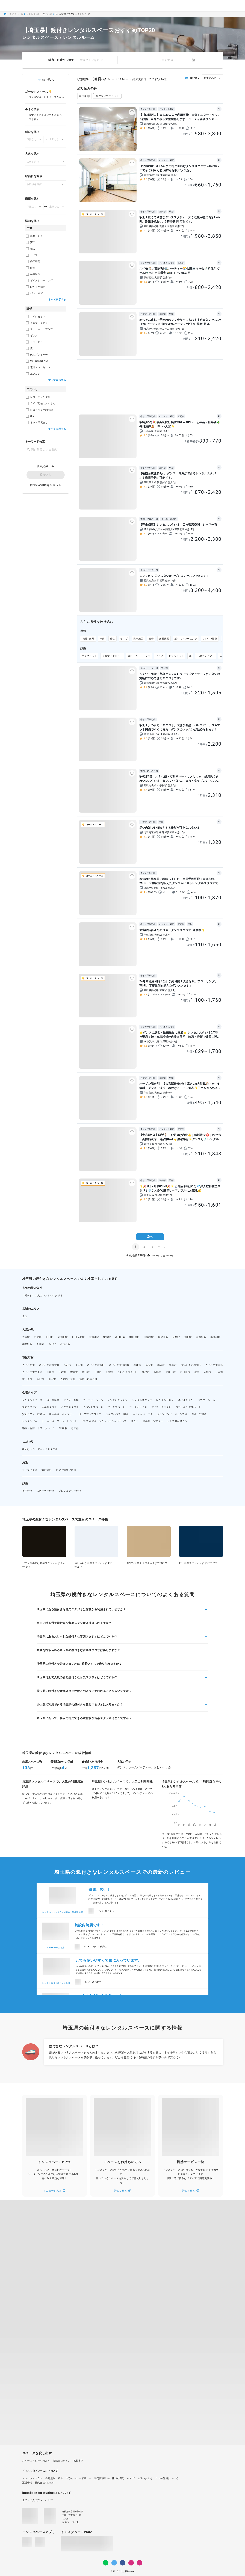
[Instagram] (131, 2563)
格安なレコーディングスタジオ (40, 1449)
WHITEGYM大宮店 (55, 1947)
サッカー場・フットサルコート (59, 1421)
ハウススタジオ (70, 1407)
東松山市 (171, 1372)
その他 (75, 1428)
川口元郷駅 (78, 1337)
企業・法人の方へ (32, 2500)
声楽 (102, 638)
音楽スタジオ (33, 14)
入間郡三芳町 (67, 1379)
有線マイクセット (112, 656)
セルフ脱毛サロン (177, 1421)
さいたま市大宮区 (49, 1365)
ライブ (124, 638)
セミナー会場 (71, 1400)
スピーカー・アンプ (139, 656)
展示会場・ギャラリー (61, 1414)
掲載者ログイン (61, 2460)
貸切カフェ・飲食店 (33, 1414)
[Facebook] (122, 2563)
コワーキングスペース (188, 1407)
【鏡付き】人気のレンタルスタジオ (42, 1295)
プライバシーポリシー (78, 2478)
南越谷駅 (201, 1337)
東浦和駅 (63, 1337)
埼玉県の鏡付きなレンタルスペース (73, 14)
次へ (150, 1236)
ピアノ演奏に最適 (66, 1469)
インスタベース (13, 14)
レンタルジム (29, 1421)
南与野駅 (27, 1344)
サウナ (134, 1421)
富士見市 (27, 1379)
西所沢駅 (65, 1344)
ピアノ (159, 656)
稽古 (112, 638)
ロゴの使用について (166, 2478)
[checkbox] (27, 236)
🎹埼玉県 (47, 14)
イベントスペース (93, 1407)
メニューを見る (54, 2190)
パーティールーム (93, 1400)
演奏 (151, 638)
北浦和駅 (94, 1337)
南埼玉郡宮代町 (88, 1379)
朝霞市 (109, 1372)
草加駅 (176, 1337)
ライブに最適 (29, 1469)
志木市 (74, 1372)
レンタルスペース (32, 1400)
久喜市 (172, 1365)
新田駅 (52, 1344)
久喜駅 (40, 1344)
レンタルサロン (165, 1400)
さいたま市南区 (214, 1365)
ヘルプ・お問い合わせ (139, 2478)
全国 (24, 1316)
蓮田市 (40, 1379)
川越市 (50, 1372)
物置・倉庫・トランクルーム (38, 1428)
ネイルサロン (185, 1400)
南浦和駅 (215, 1337)
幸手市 (52, 1379)
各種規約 (50, 2478)
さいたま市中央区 (32, 1372)
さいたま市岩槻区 (191, 1365)
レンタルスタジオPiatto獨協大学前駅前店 (62, 1912)
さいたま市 (28, 1365)
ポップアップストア (90, 1414)
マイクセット (89, 656)
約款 (60, 2478)
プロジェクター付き (69, 1490)
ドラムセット (176, 656)
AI (219, 109)
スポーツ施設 (199, 1414)
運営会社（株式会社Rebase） (39, 2482)
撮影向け (47, 1469)
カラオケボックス (143, 1414)
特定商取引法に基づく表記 (109, 2478)
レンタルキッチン (117, 1400)
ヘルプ (49, 2500)
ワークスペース (116, 1407)
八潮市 (219, 1372)
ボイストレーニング (185, 638)
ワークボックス (138, 1407)
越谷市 (161, 1365)
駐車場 (63, 1428)
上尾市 (98, 1372)
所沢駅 (38, 1337)
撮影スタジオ (29, 1407)
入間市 (207, 1372)
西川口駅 (120, 1337)
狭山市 (86, 1372)
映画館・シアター (153, 1421)
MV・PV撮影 (209, 638)
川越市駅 (149, 1337)
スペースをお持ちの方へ (36, 2460)
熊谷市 (146, 1372)
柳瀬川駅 (163, 1337)
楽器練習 (164, 638)
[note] (139, 2563)
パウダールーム (206, 1400)
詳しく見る (122, 2190)
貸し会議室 (53, 1400)
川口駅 (49, 1337)
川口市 (79, 1365)
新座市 (149, 1365)
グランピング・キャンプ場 (172, 1414)
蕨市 (196, 1372)
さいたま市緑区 (96, 1365)
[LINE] (105, 2563)
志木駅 (107, 1337)
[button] (122, 1611)
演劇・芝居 (88, 638)
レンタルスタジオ (142, 1400)
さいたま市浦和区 (119, 1365)
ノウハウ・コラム (32, 2478)
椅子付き (27, 1490)
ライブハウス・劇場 (117, 1414)
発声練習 (138, 638)
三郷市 (62, 1372)
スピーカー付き (45, 1490)
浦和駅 (188, 1337)
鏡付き (84, 96)
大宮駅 (26, 1337)
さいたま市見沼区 (127, 1372)
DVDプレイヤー (205, 656)
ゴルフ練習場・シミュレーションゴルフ (104, 1421)
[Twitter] (114, 2563)
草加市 (137, 1365)
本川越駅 (134, 1337)
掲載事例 (78, 2460)
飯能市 (157, 1372)
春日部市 (185, 1372)
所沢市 (67, 1365)
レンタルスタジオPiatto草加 (56, 1983)
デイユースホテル (161, 1407)
